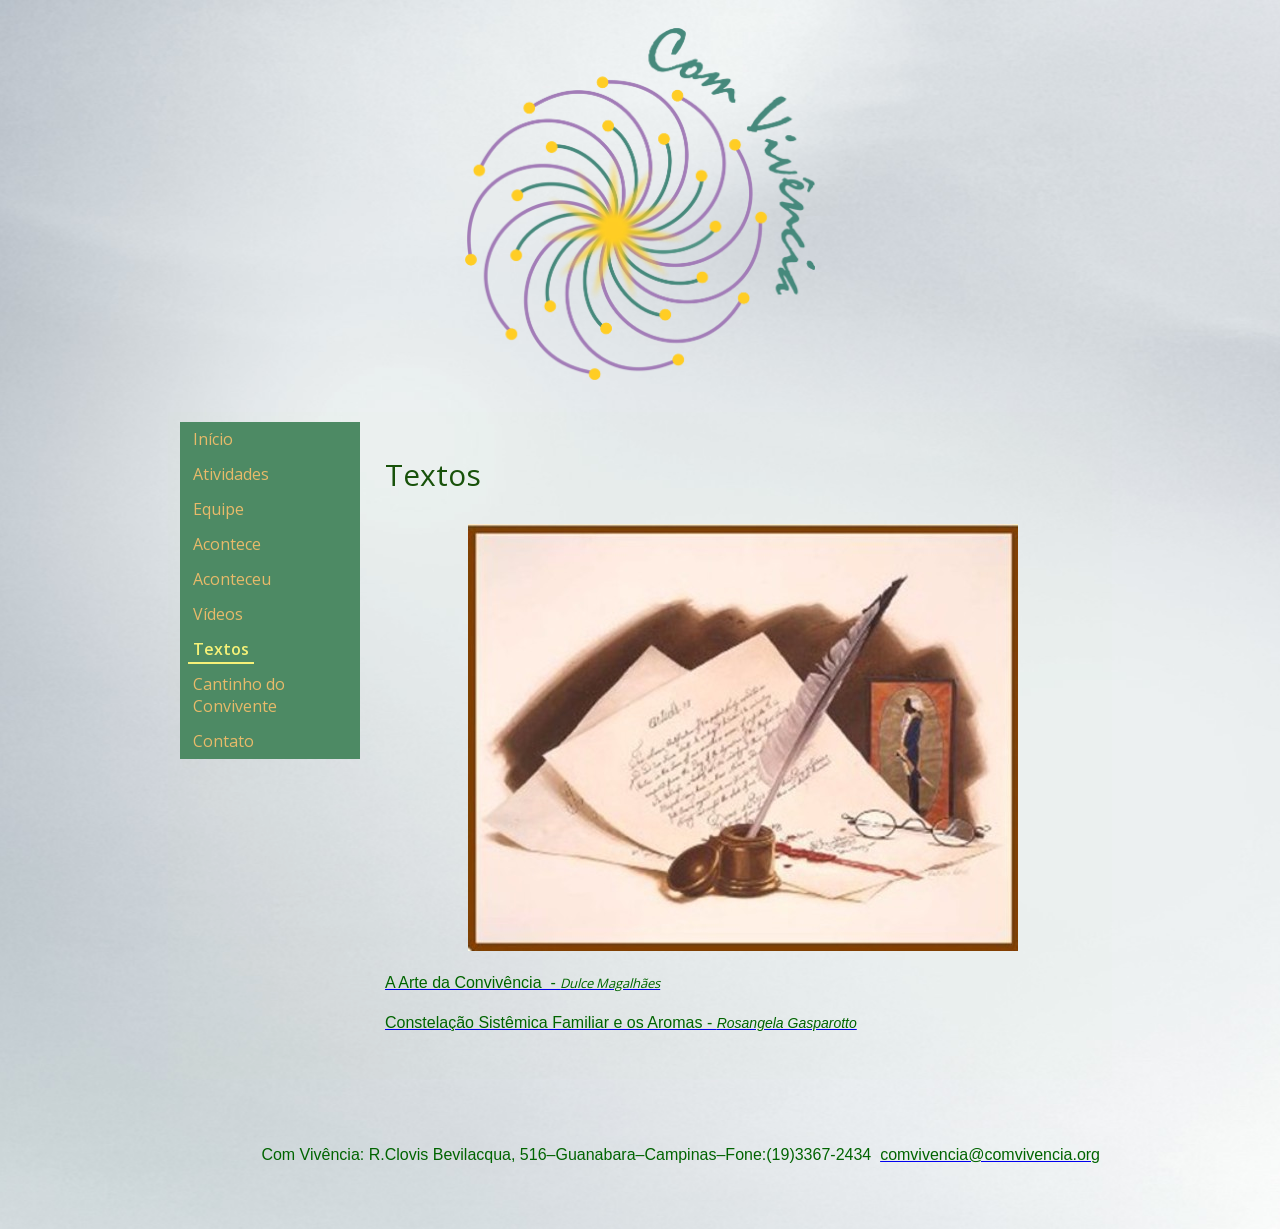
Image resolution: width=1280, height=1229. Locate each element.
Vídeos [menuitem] (218, 614)
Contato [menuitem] (223, 741)
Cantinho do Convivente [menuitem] (239, 695)
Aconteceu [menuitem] (232, 579)
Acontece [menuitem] (227, 544)
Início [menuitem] (213, 439)
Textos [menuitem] (221, 649)
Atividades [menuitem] (231, 474)
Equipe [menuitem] (218, 509)
